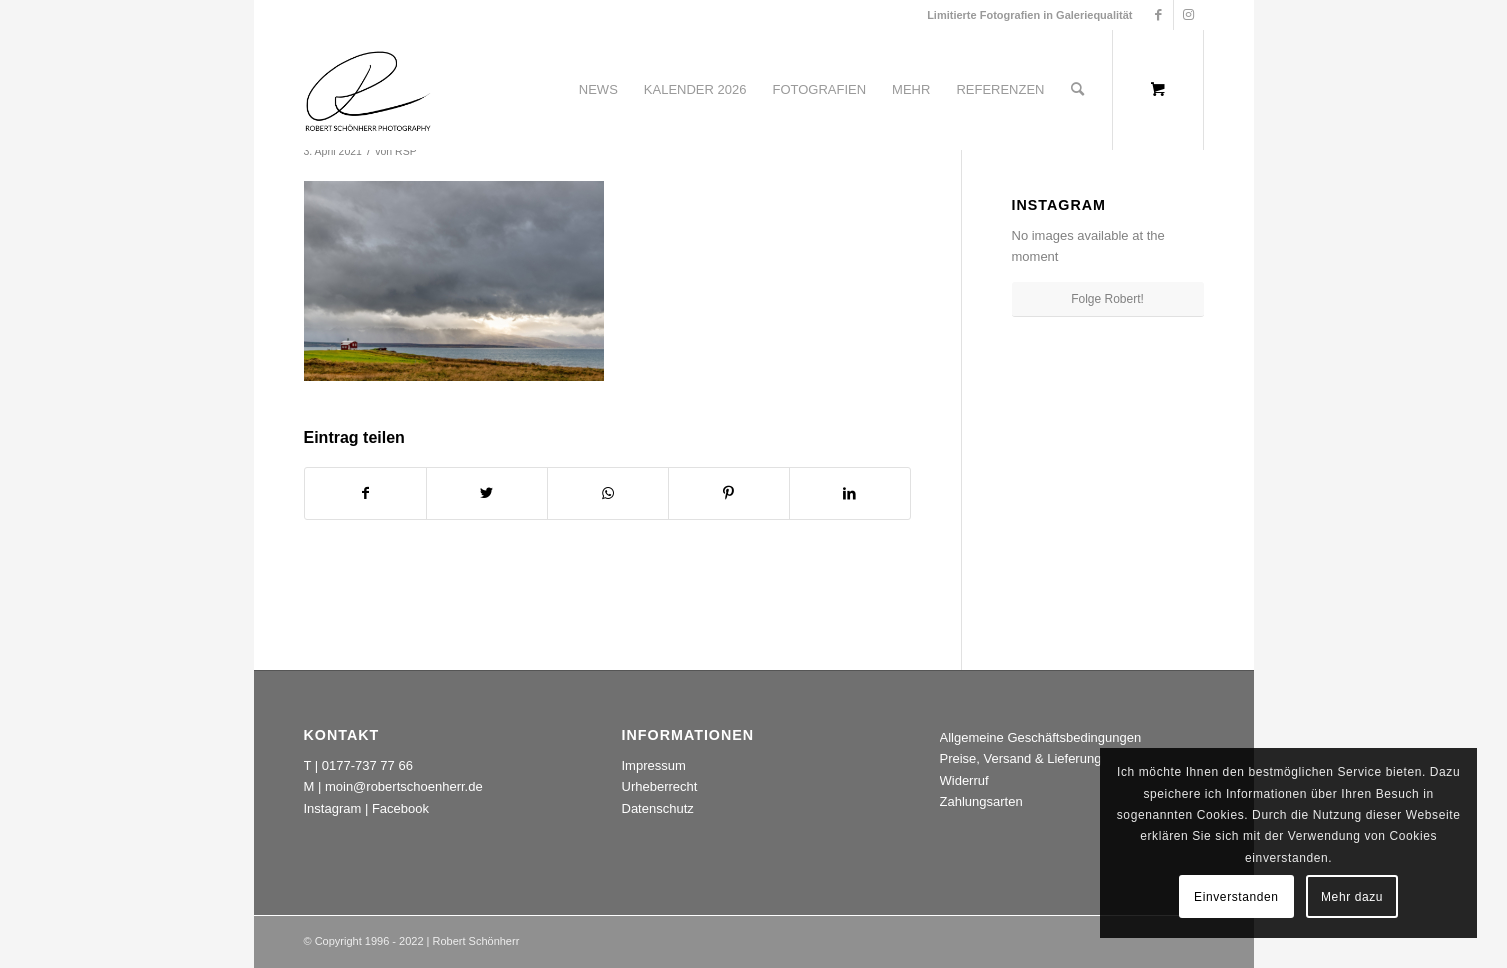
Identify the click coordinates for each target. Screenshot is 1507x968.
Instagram (333, 808)
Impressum (654, 765)
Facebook (400, 808)
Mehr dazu (1352, 897)
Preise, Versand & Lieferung (1021, 758)
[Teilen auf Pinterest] (729, 493)
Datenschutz (658, 808)
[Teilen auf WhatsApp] (608, 493)
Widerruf (964, 780)
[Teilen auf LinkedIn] (850, 493)
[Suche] (1077, 90)
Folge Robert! (1107, 299)
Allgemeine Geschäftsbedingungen (1041, 737)
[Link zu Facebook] (1158, 15)
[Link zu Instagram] (1189, 15)
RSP (406, 151)
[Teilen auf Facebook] (365, 493)
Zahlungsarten (981, 801)
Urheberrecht (660, 786)
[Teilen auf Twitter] (487, 493)
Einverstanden (1236, 897)
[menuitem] (598, 90)
